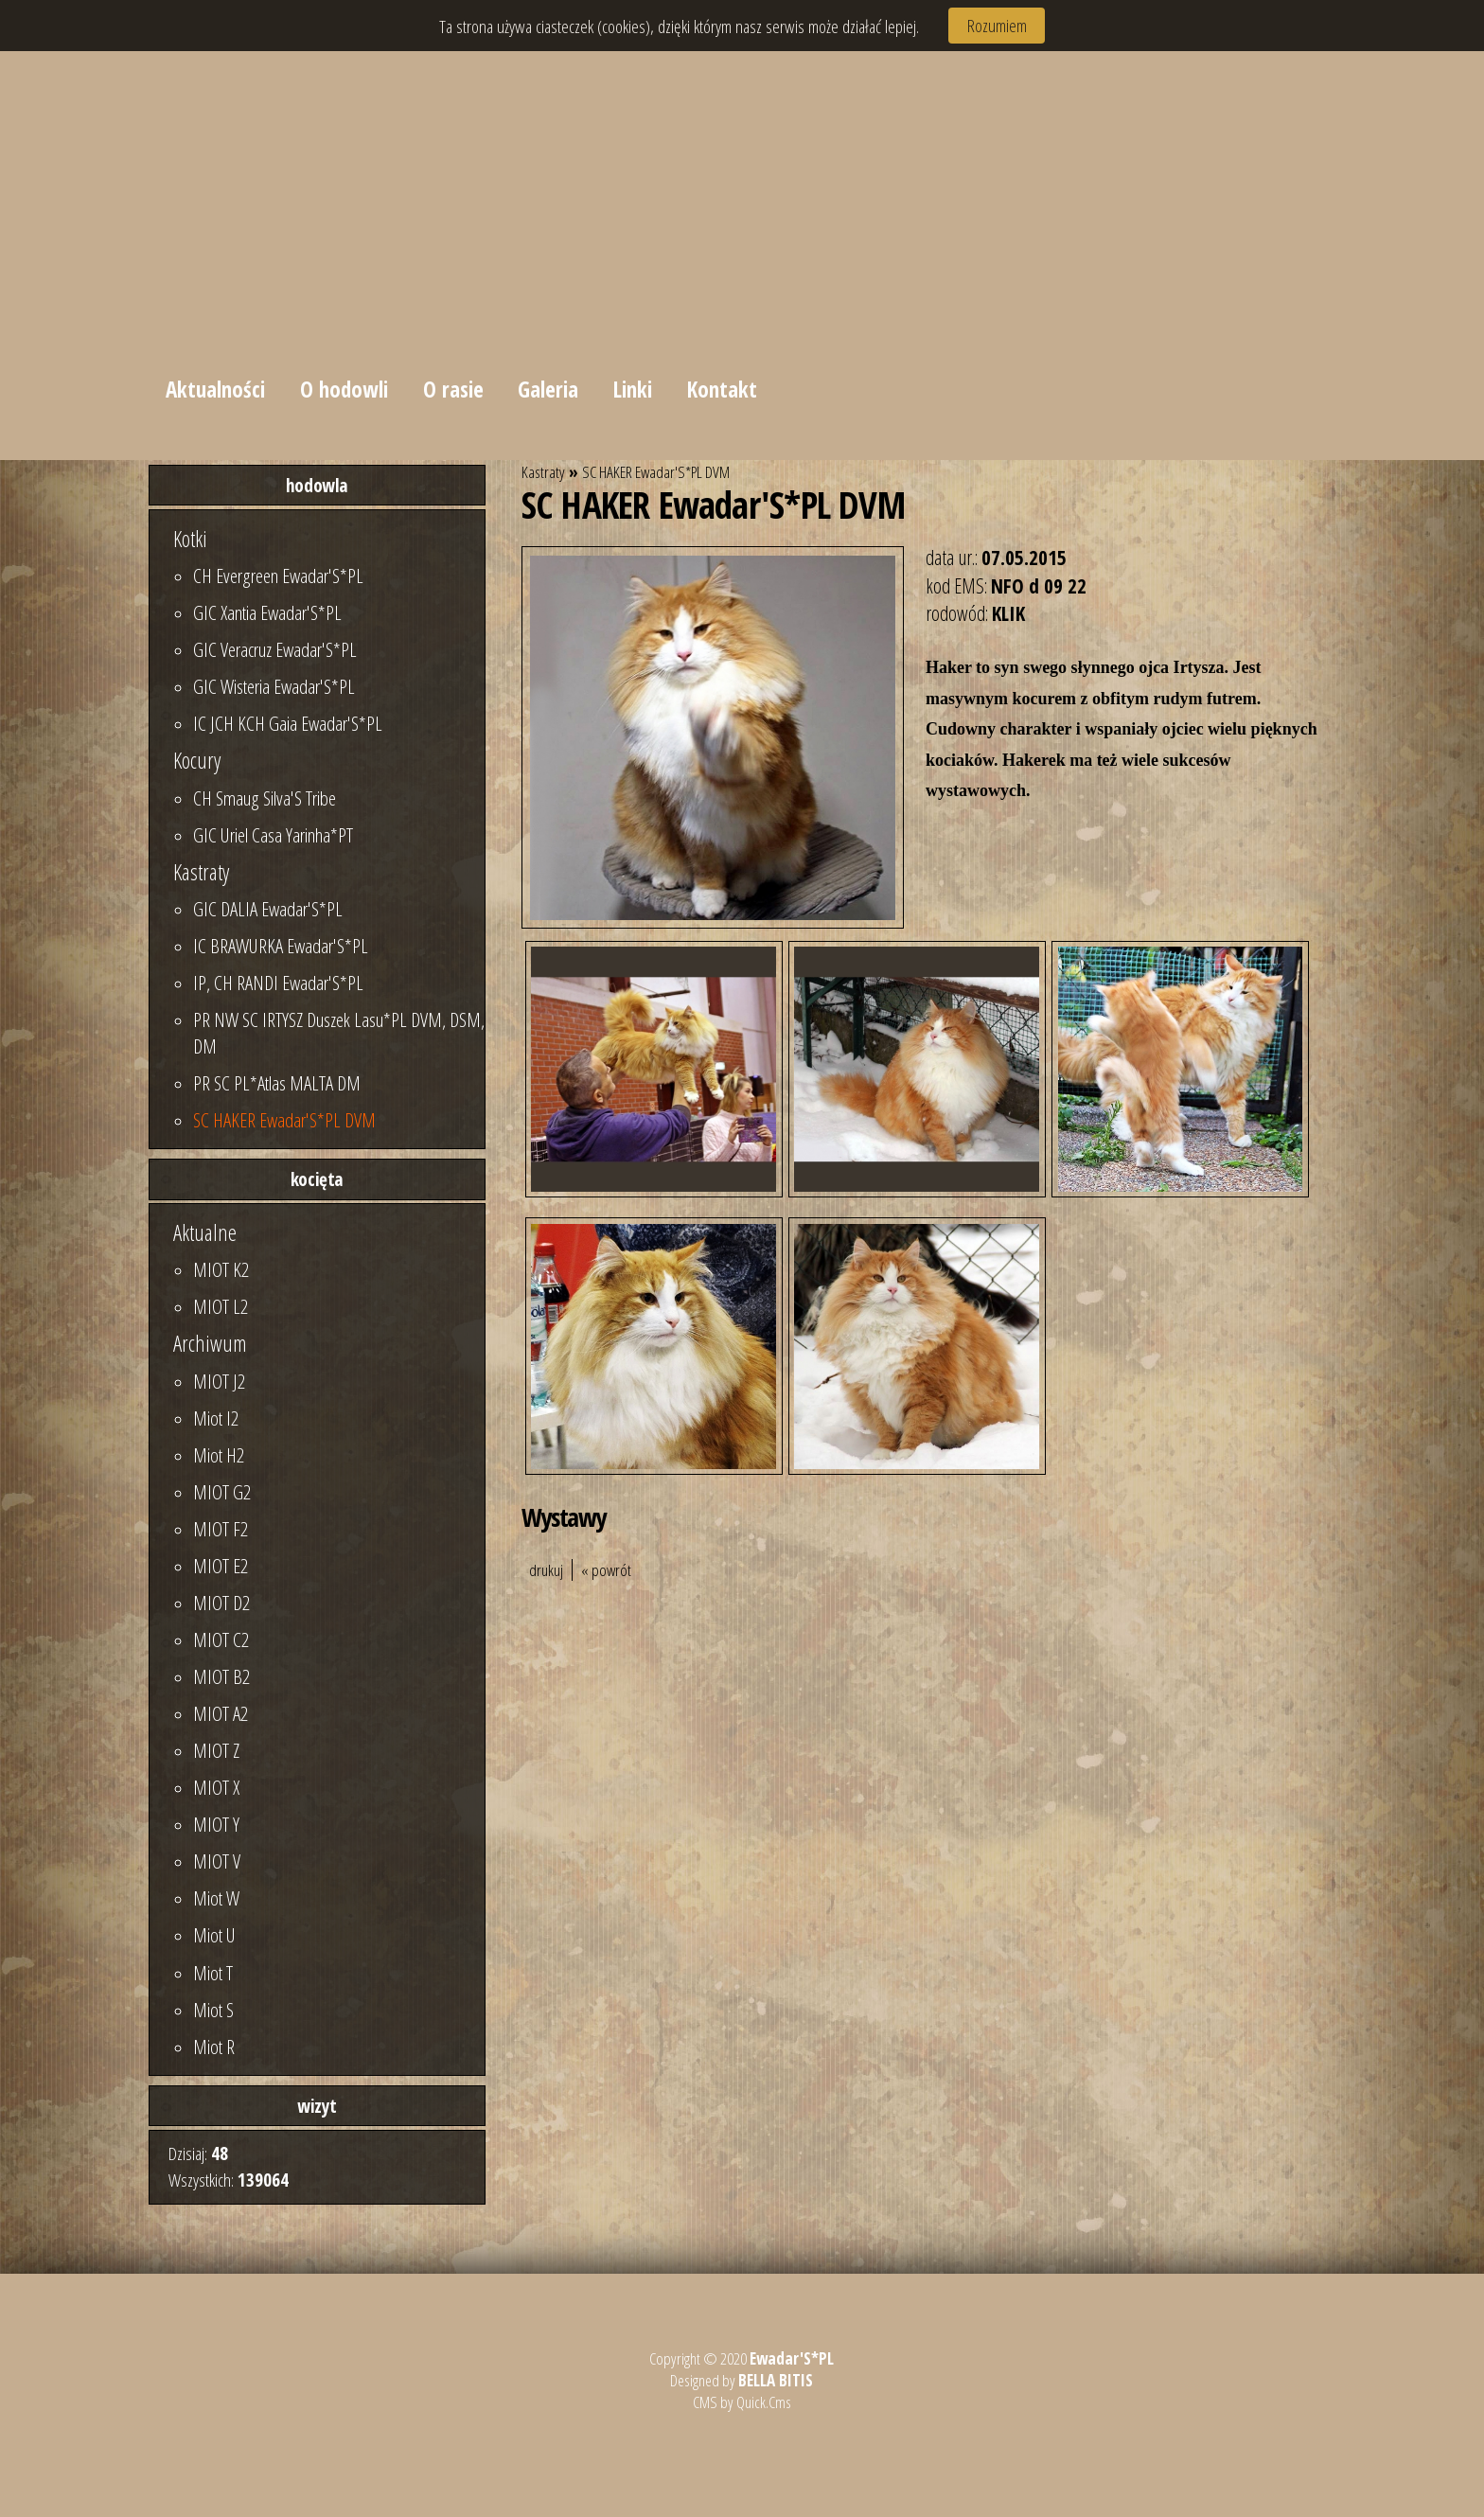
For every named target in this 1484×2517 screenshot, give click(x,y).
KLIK (1008, 613)
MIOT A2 (220, 1713)
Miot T (213, 1972)
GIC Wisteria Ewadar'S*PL (274, 686)
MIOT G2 (222, 1492)
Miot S (213, 2009)
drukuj (546, 1570)
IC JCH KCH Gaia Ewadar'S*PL (287, 723)
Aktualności (215, 389)
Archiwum (210, 1343)
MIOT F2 (220, 1529)
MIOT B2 (221, 1676)
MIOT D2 (221, 1602)
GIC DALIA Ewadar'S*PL (268, 908)
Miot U (214, 1935)
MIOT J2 (219, 1381)
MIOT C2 (221, 1639)
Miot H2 (218, 1455)
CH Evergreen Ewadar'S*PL (278, 575)
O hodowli (344, 389)
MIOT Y (216, 1824)
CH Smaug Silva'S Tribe (264, 798)
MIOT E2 (220, 1565)
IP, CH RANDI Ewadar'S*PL (278, 982)
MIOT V (216, 1861)
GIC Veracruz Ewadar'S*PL (275, 649)
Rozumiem (997, 25)
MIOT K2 (221, 1269)
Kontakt (722, 389)
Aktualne (205, 1232)
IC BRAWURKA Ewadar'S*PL (280, 945)
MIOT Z (216, 1750)
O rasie (453, 389)
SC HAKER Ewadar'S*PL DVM (284, 1120)
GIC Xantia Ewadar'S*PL (267, 612)
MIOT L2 (220, 1306)
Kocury (197, 760)
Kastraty (201, 872)
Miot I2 (215, 1418)
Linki (633, 389)
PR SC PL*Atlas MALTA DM (277, 1083)
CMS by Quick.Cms (742, 2402)
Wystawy (563, 1516)
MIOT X (216, 1787)
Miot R (214, 2046)
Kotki (190, 538)
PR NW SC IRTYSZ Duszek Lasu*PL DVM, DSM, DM (339, 1032)
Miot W (216, 1898)
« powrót (606, 1570)
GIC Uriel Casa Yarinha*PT (273, 835)
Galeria (549, 389)
